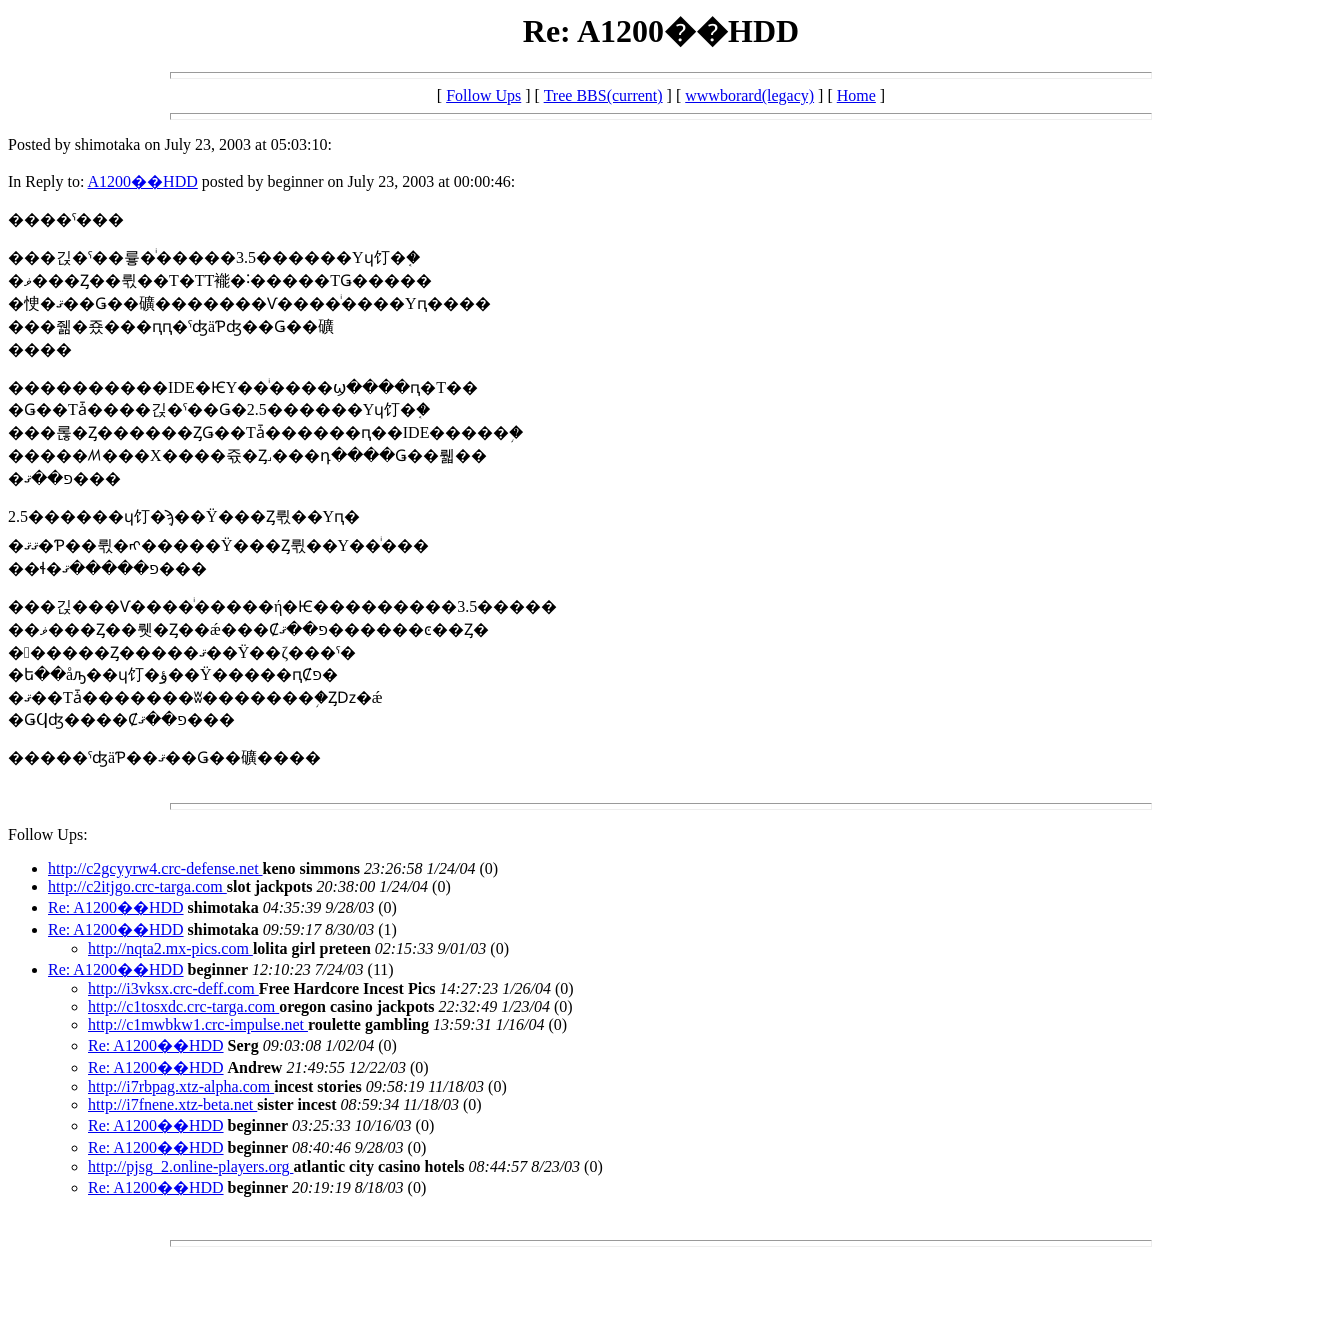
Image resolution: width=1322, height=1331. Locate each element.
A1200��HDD (143, 181)
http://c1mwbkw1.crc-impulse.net (198, 1024)
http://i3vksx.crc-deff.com (173, 988)
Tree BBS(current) (603, 95)
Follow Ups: (48, 834)
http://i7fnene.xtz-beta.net (172, 1104)
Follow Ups (483, 95)
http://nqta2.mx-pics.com (170, 948)
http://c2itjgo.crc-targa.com (137, 886)
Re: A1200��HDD (116, 907)
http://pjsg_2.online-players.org (190, 1166)
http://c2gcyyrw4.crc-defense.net (155, 868)
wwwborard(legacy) (749, 95)
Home (856, 95)
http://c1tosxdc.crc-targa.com (183, 1006)
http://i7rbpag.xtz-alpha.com (181, 1086)
